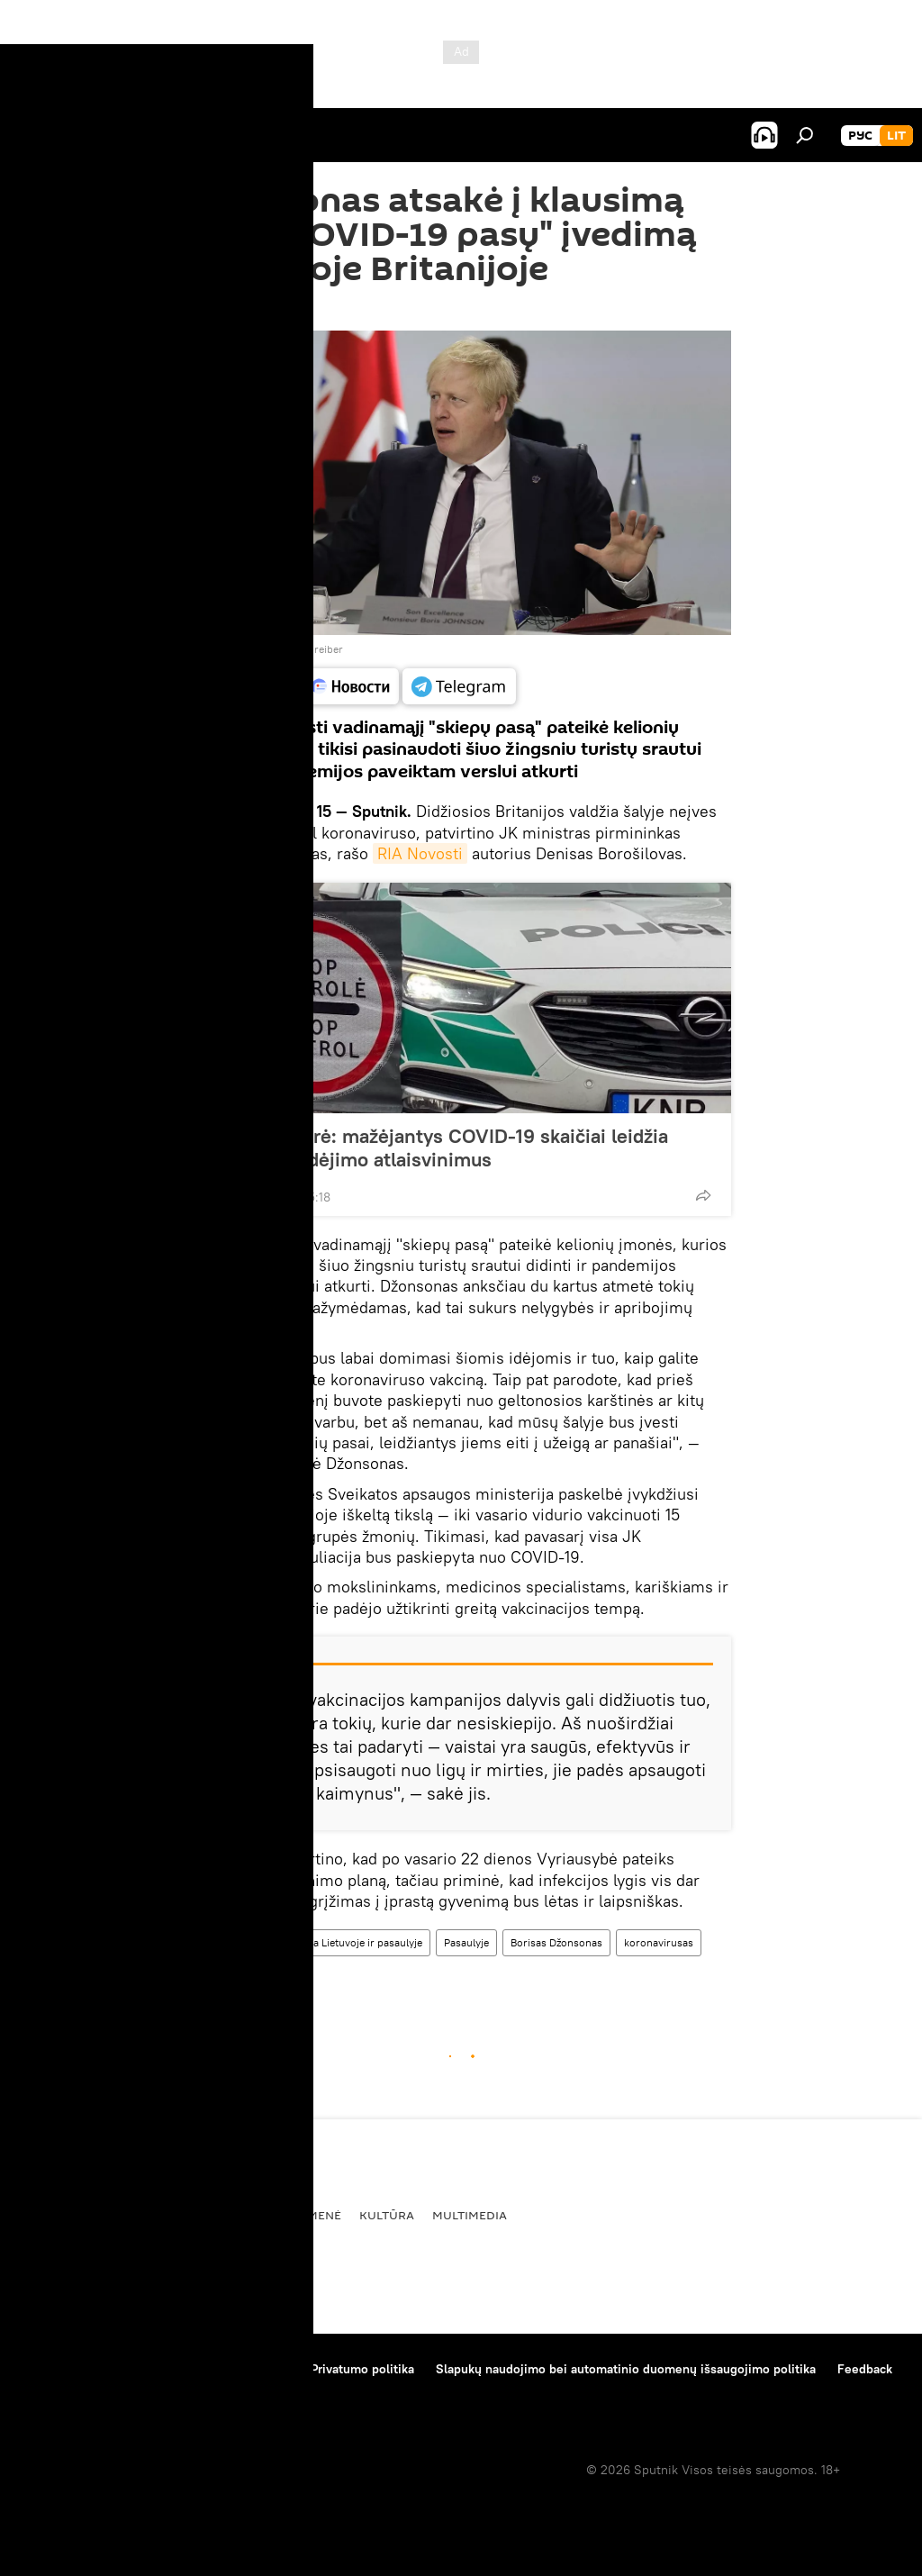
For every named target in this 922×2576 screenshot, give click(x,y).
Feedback (864, 2369)
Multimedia (469, 2215)
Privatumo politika (362, 2369)
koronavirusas (658, 1942)
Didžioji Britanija (237, 1976)
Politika (131, 2215)
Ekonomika (213, 2215)
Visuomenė (305, 2215)
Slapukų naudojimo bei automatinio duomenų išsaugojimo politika (626, 2369)
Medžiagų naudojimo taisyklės (203, 2369)
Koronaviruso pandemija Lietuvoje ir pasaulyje (310, 1942)
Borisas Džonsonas (556, 1942)
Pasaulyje (466, 1942)
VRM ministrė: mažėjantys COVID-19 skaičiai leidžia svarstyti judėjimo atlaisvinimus (438, 1147)
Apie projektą (57, 2369)
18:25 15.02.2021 (238, 308)
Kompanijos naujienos (82, 2393)
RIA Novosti (420, 853)
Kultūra (386, 2215)
